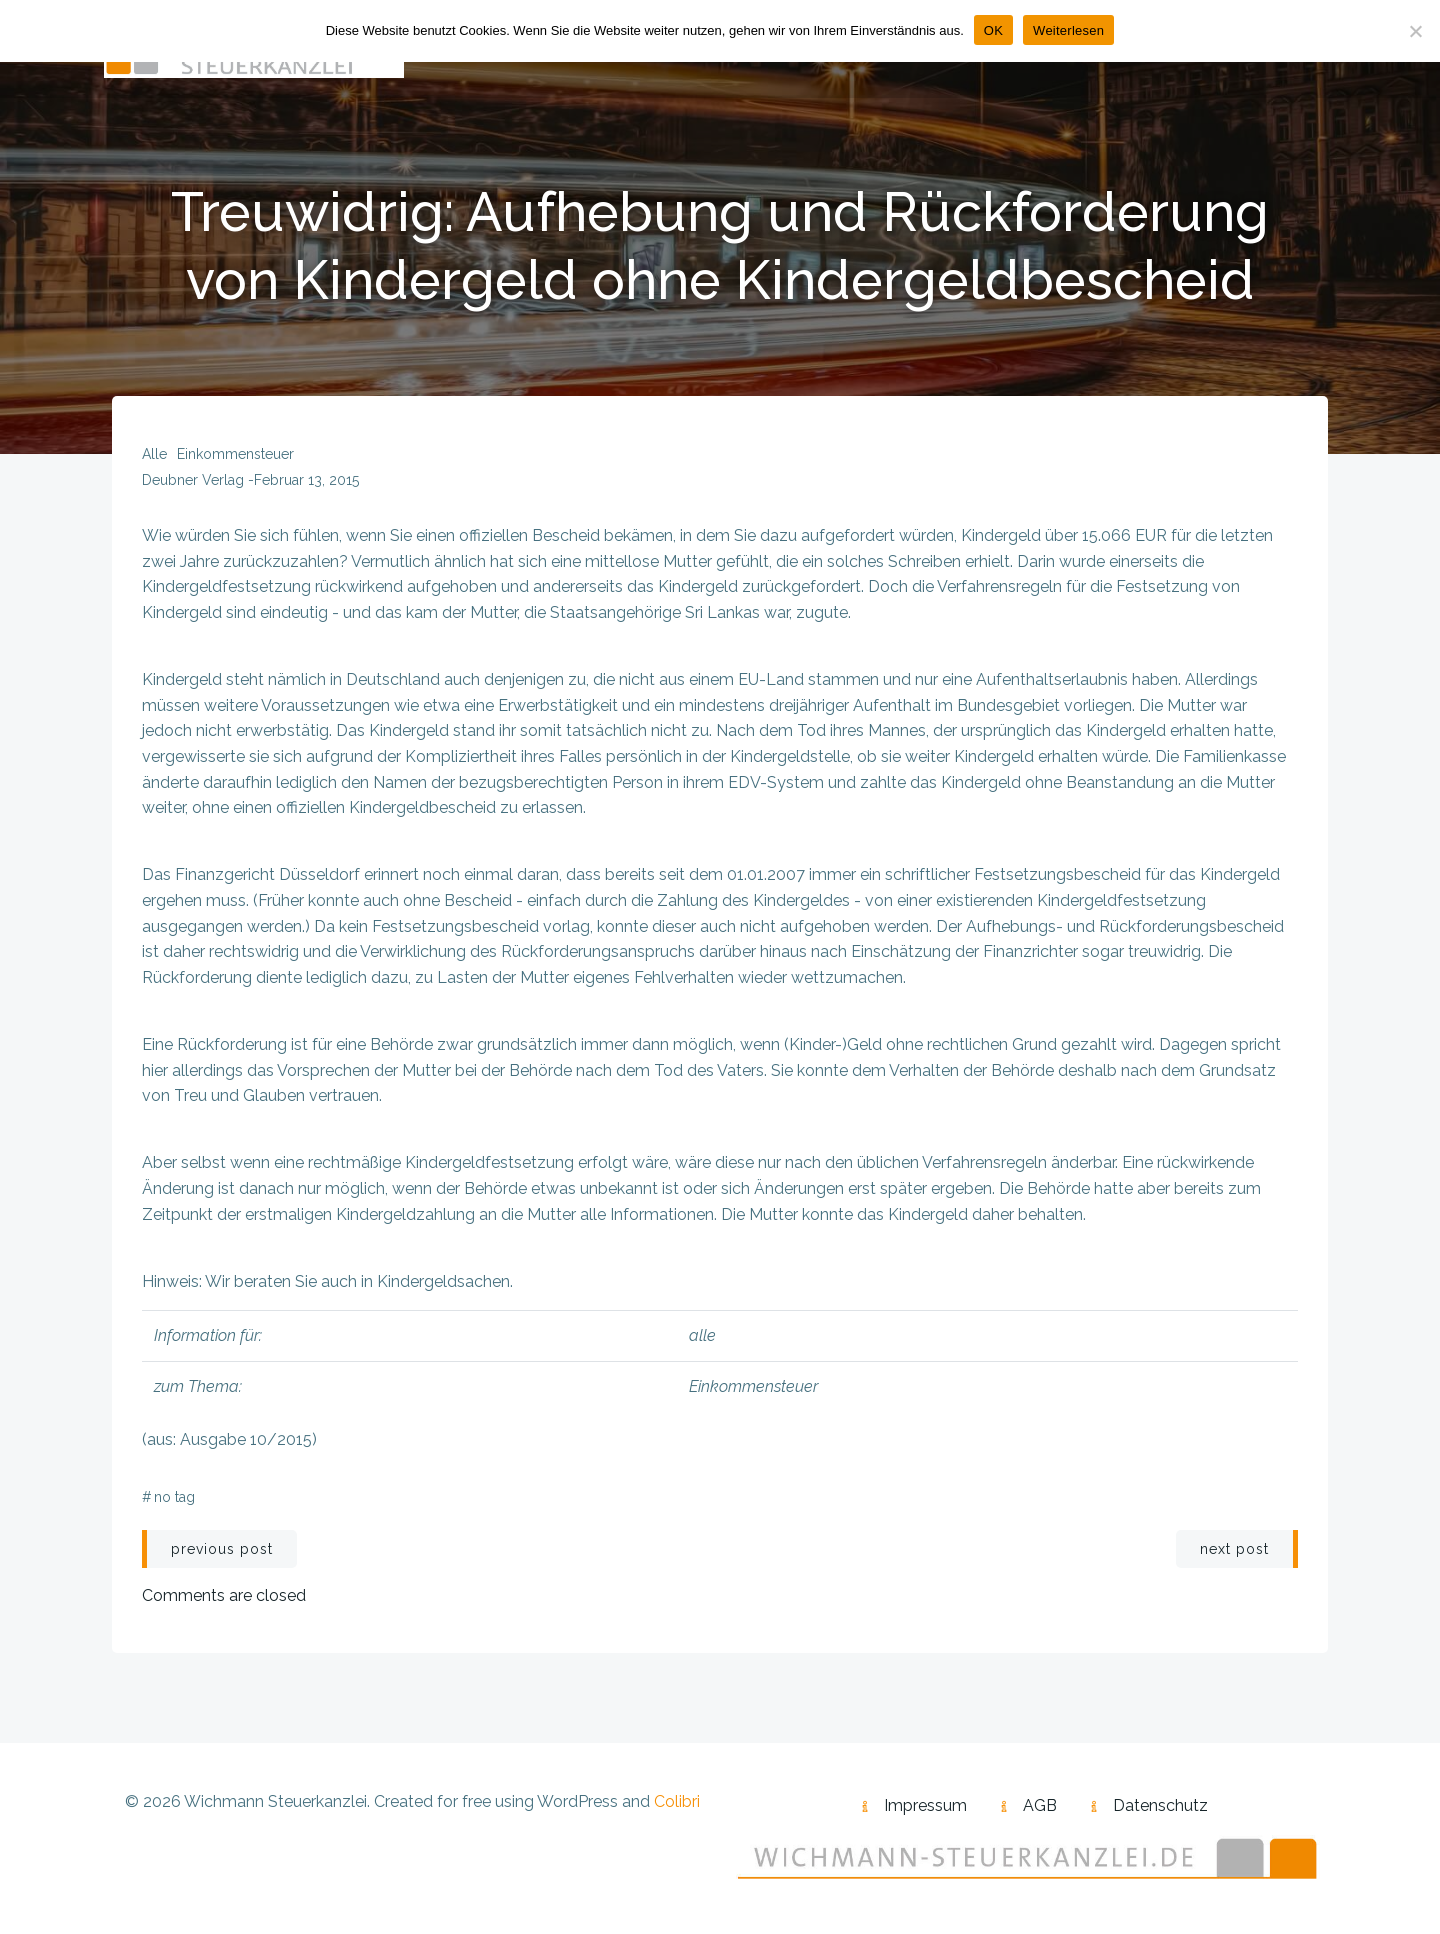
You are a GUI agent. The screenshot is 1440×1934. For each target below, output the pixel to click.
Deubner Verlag (193, 480)
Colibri (677, 1801)
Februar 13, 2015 (306, 480)
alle (154, 454)
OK (993, 30)
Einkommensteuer (235, 454)
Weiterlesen (1068, 30)
